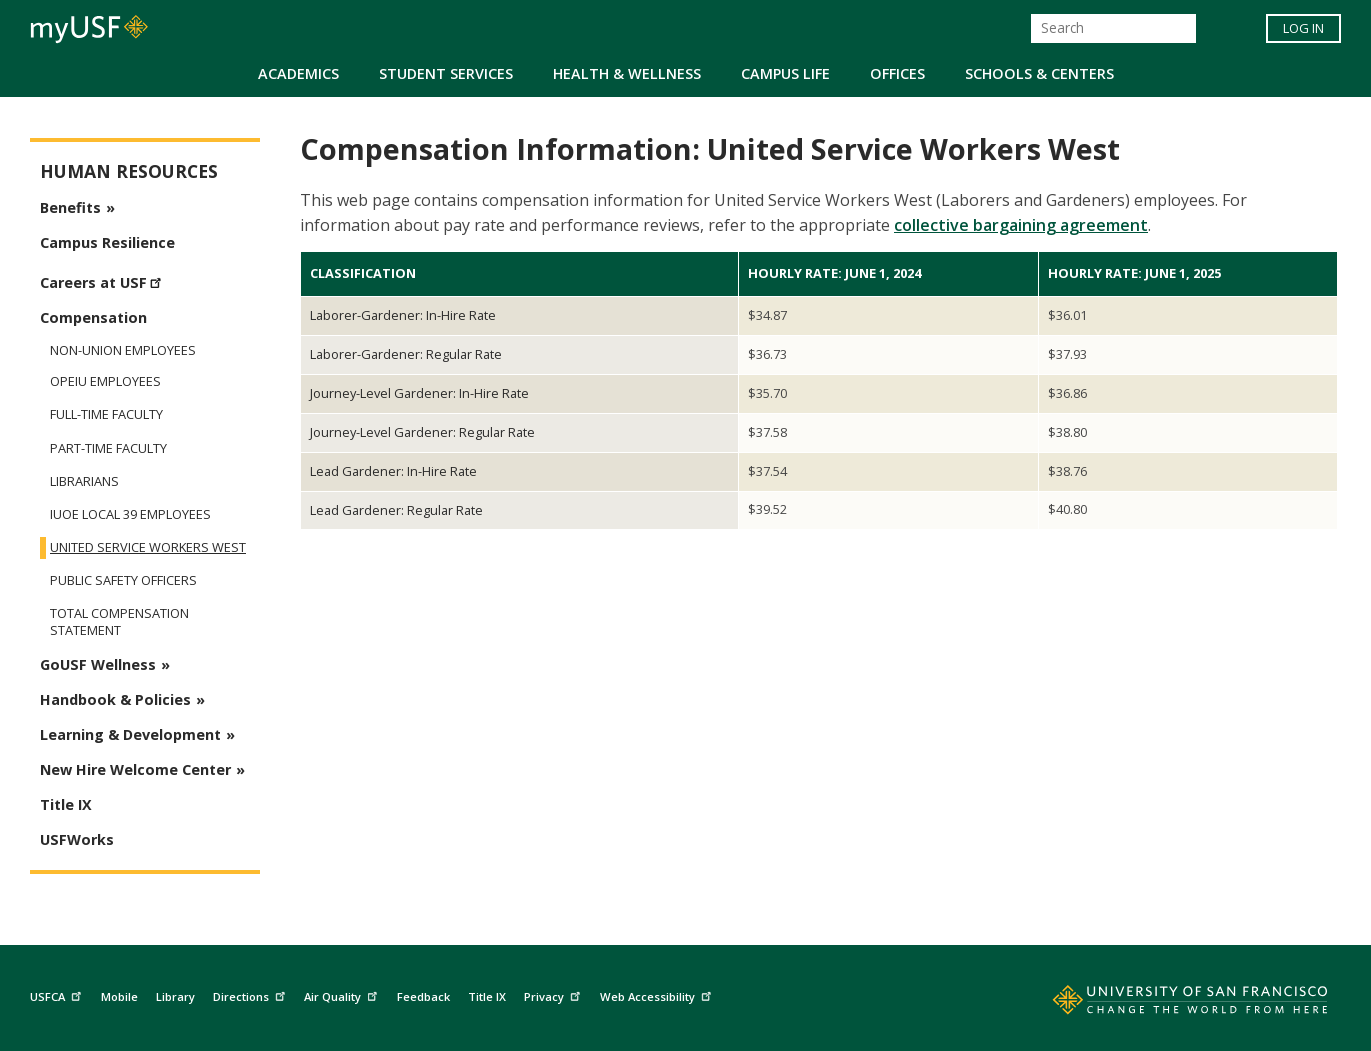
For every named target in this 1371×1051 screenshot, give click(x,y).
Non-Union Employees (123, 350)
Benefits (70, 207)
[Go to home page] (1168, 1004)
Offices (897, 73)
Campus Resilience (107, 242)
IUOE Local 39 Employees (130, 514)
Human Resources (129, 171)
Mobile (119, 996)
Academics (298, 73)
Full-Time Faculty (106, 414)
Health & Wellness (627, 73)
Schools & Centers (1039, 73)
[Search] (1113, 28)
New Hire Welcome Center (135, 769)
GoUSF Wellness (98, 664)
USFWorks (77, 839)
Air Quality (343, 994)
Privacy (554, 994)
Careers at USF (103, 280)
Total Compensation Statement (119, 622)
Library (175, 996)
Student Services (446, 73)
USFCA (58, 994)
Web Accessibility (658, 994)
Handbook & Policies (115, 699)
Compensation (93, 317)
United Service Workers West (148, 547)
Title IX (66, 804)
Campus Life (785, 73)
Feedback (423, 996)
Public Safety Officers (123, 580)
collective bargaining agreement (1021, 225)
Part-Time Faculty (108, 448)
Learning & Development (130, 734)
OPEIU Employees (105, 381)
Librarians (84, 481)
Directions (251, 994)
